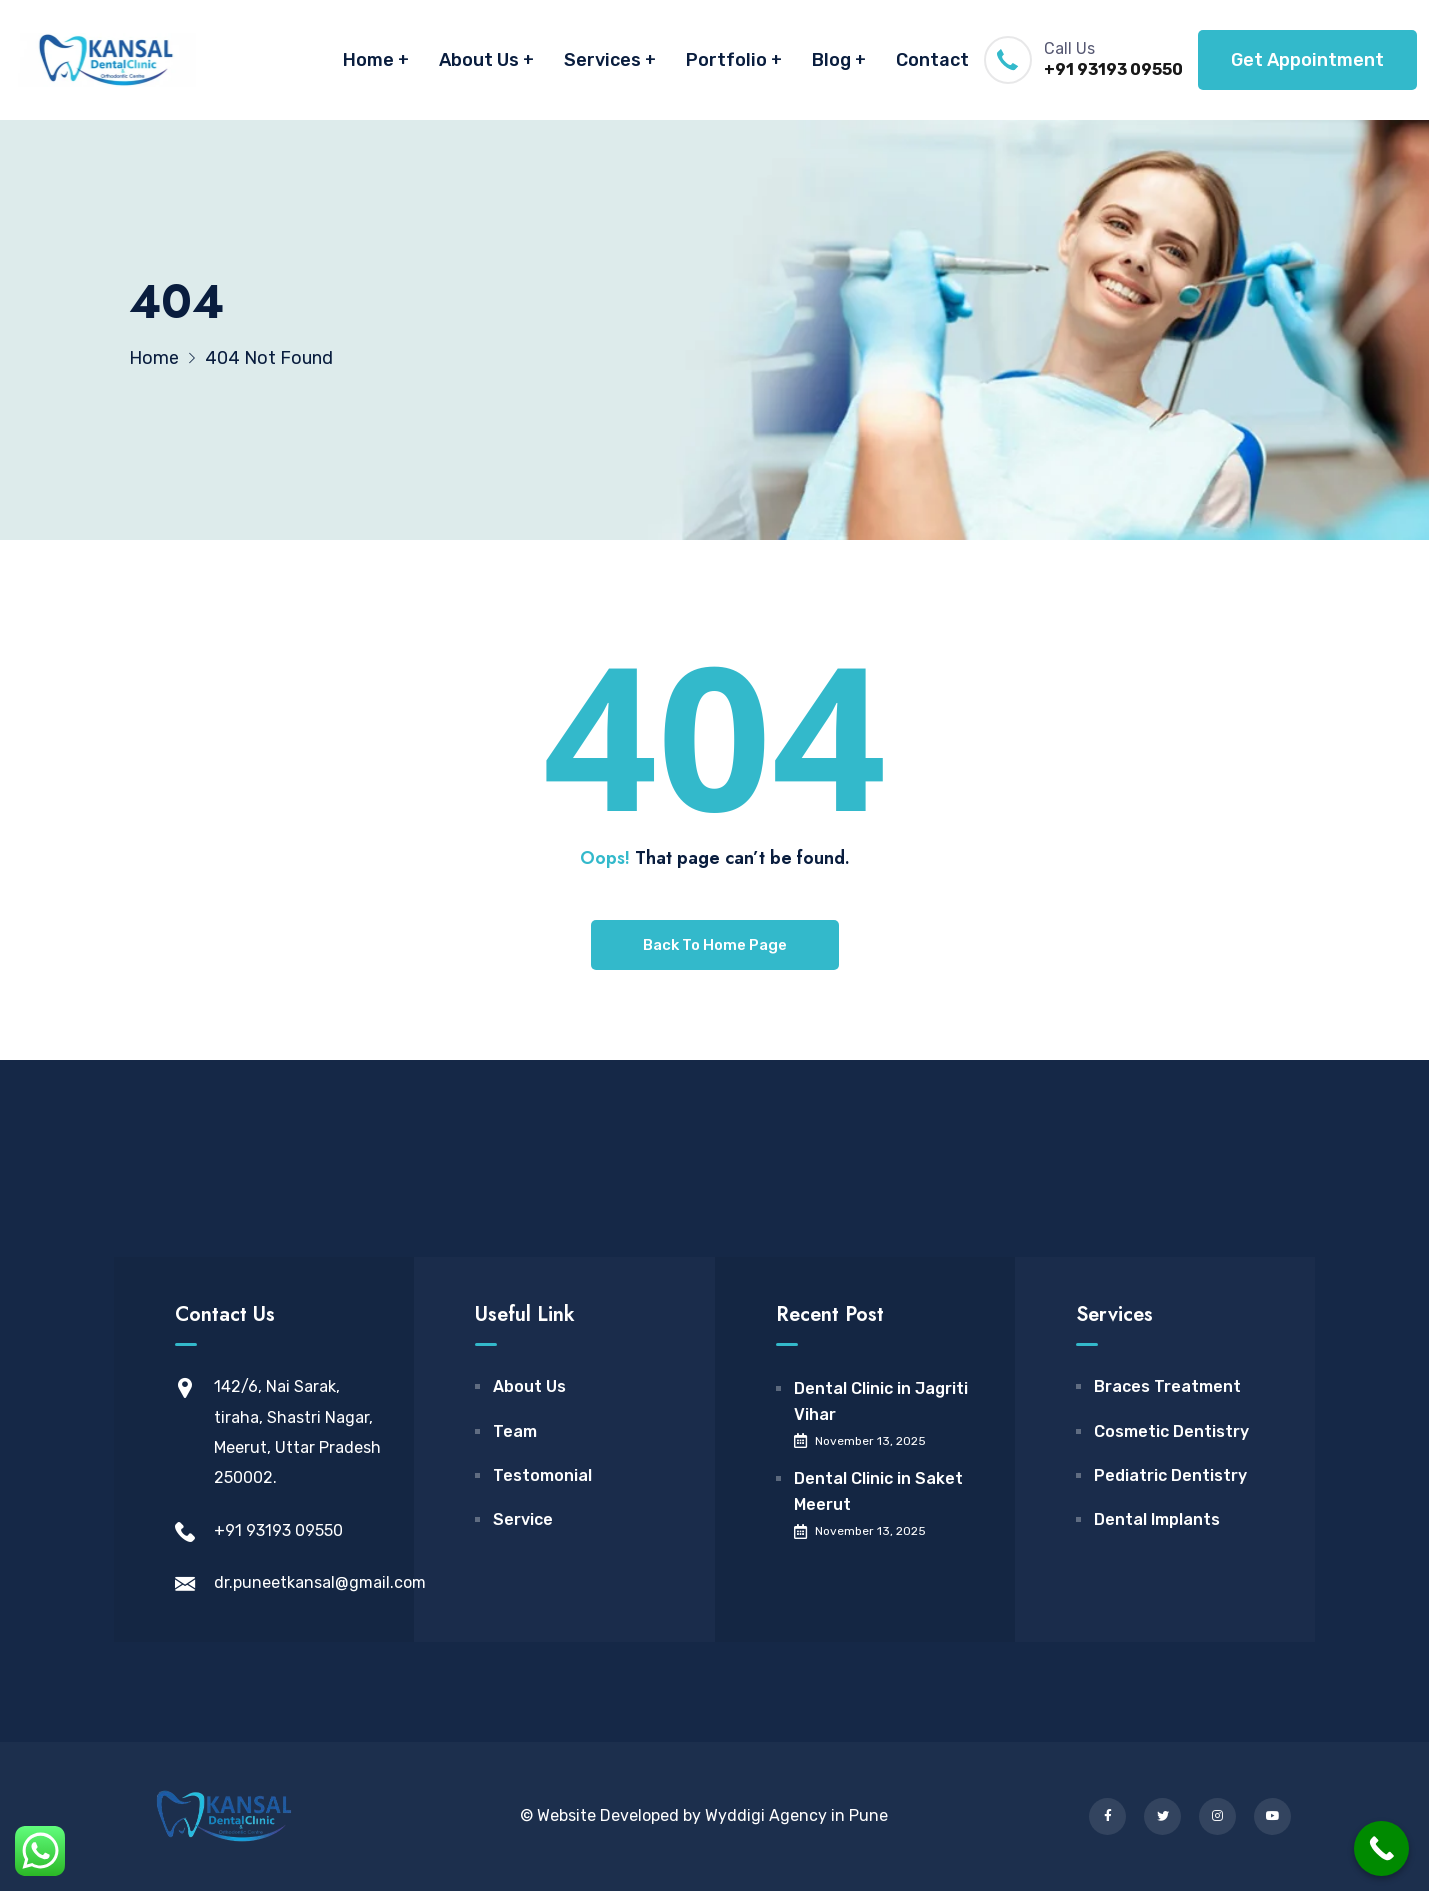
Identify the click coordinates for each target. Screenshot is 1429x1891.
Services (602, 60)
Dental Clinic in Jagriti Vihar (881, 1401)
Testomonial (542, 1475)
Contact (932, 60)
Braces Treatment (1167, 1386)
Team (515, 1431)
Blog (831, 60)
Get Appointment (1307, 60)
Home (368, 60)
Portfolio (726, 60)
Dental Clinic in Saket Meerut (878, 1491)
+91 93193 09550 (1113, 69)
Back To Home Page (715, 945)
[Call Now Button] (1381, 1848)
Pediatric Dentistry (1170, 1475)
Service (523, 1519)
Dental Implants (1157, 1519)
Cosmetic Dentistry (1171, 1431)
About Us (479, 60)
